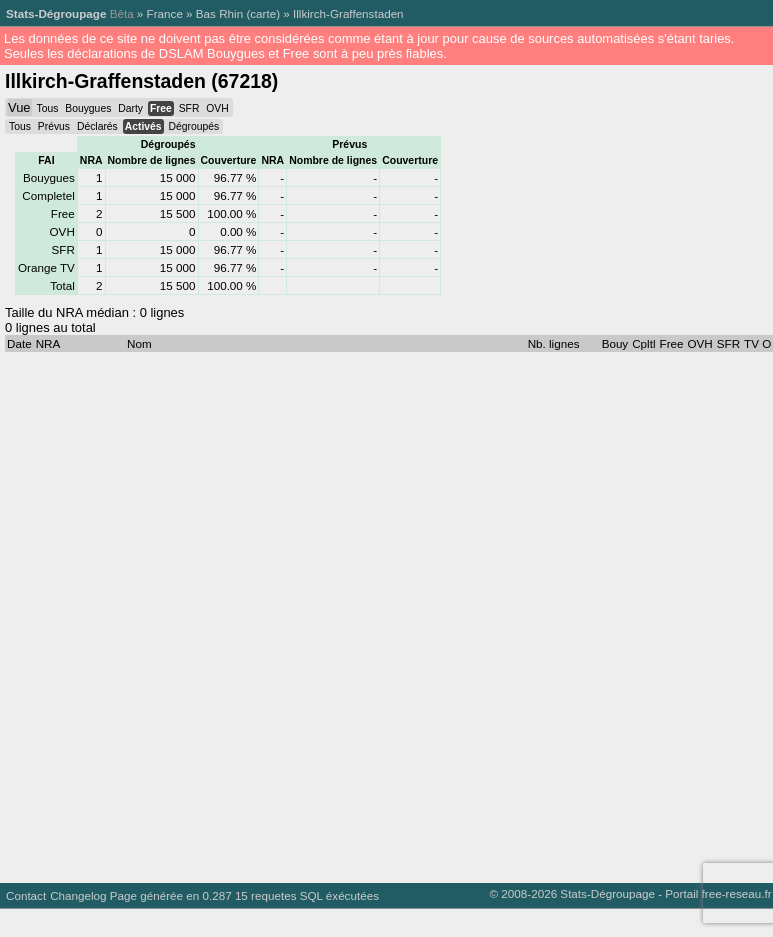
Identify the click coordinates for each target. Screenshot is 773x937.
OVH (217, 108)
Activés (143, 126)
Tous (47, 108)
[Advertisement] (240, 612)
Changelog (78, 895)
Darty (130, 108)
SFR (189, 108)
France (165, 13)
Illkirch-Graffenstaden (348, 13)
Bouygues (88, 108)
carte (263, 13)
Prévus (54, 126)
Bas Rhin (219, 13)
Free (161, 108)
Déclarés (97, 126)
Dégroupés (193, 126)
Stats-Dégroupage (56, 13)
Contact (26, 895)
